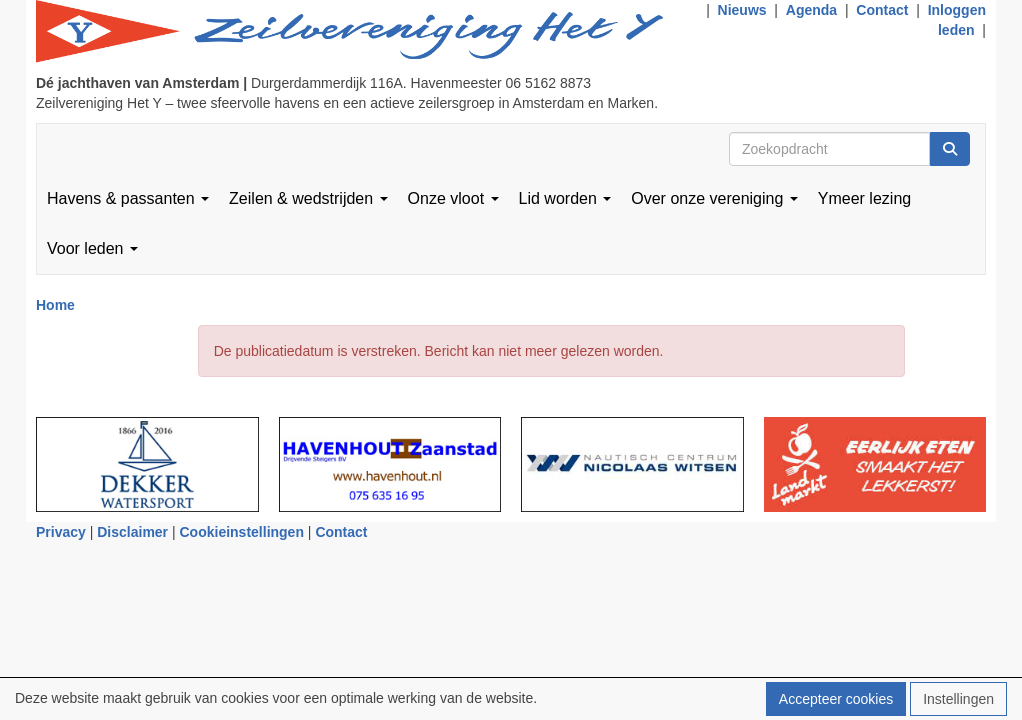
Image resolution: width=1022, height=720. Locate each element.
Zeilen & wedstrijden (308, 198)
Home (55, 305)
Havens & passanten (128, 198)
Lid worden (565, 198)
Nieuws (742, 10)
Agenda (811, 10)
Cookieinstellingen (242, 532)
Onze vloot (453, 198)
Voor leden (92, 248)
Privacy (61, 532)
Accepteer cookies (836, 699)
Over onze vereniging (714, 198)
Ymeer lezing (864, 198)
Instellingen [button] (958, 699)
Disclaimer (132, 532)
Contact (882, 10)
